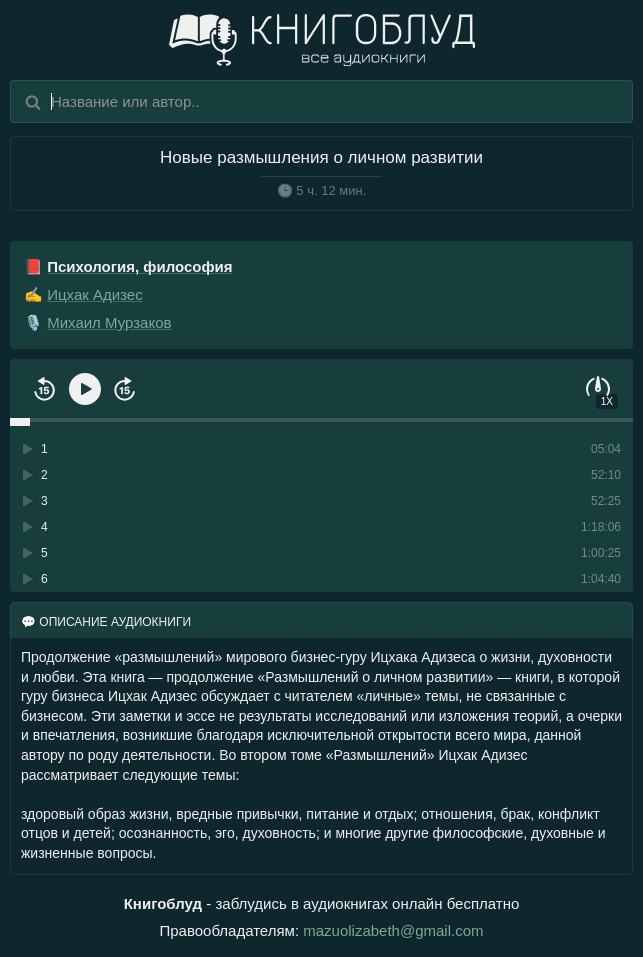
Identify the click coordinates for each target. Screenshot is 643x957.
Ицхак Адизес (94, 294)
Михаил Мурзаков (109, 322)
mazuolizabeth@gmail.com (393, 930)
